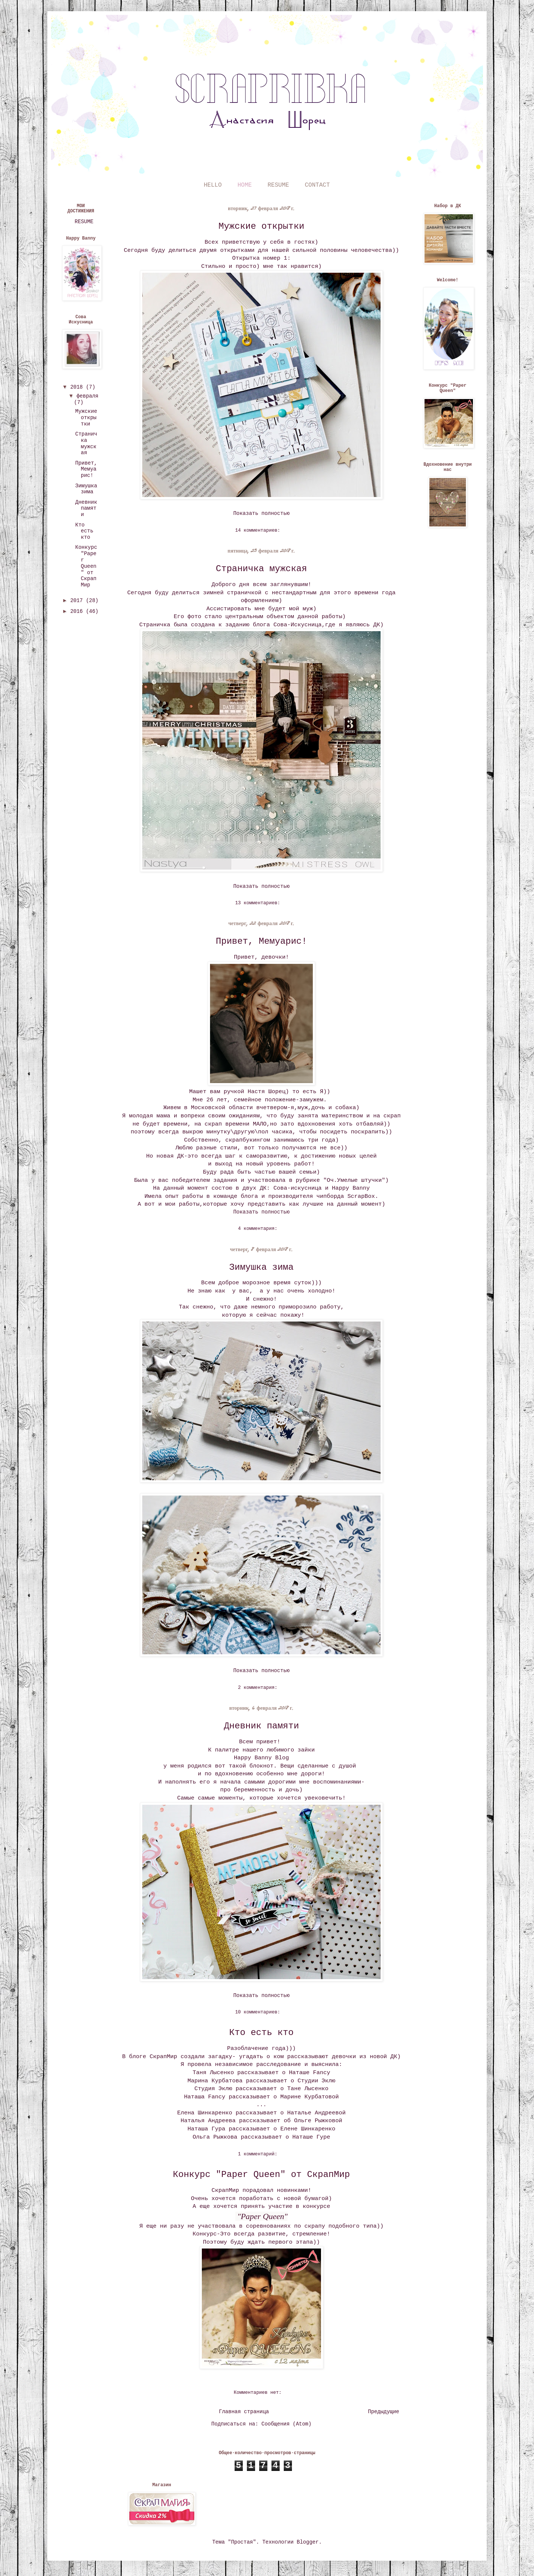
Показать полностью (261, 513)
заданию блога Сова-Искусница (273, 624)
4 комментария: (259, 1228)
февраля (87, 396)
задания (225, 1180)
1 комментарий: (259, 2154)
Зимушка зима (261, 1267)
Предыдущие (383, 2412)
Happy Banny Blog (261, 1757)
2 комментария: (259, 1687)
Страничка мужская (261, 569)
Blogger (308, 2542)
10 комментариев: (259, 2012)
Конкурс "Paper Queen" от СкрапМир (261, 2175)
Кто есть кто (261, 2033)
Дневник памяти (261, 1726)
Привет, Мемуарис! (261, 941)
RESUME (278, 185)
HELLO (213, 185)
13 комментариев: (259, 903)
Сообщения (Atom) (286, 2424)
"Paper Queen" (262, 2216)
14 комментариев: (259, 530)
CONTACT (317, 185)
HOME (245, 185)
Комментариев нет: (259, 2392)
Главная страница (244, 2412)
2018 (78, 387)
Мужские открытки (261, 226)
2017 (78, 601)
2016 (78, 611)
